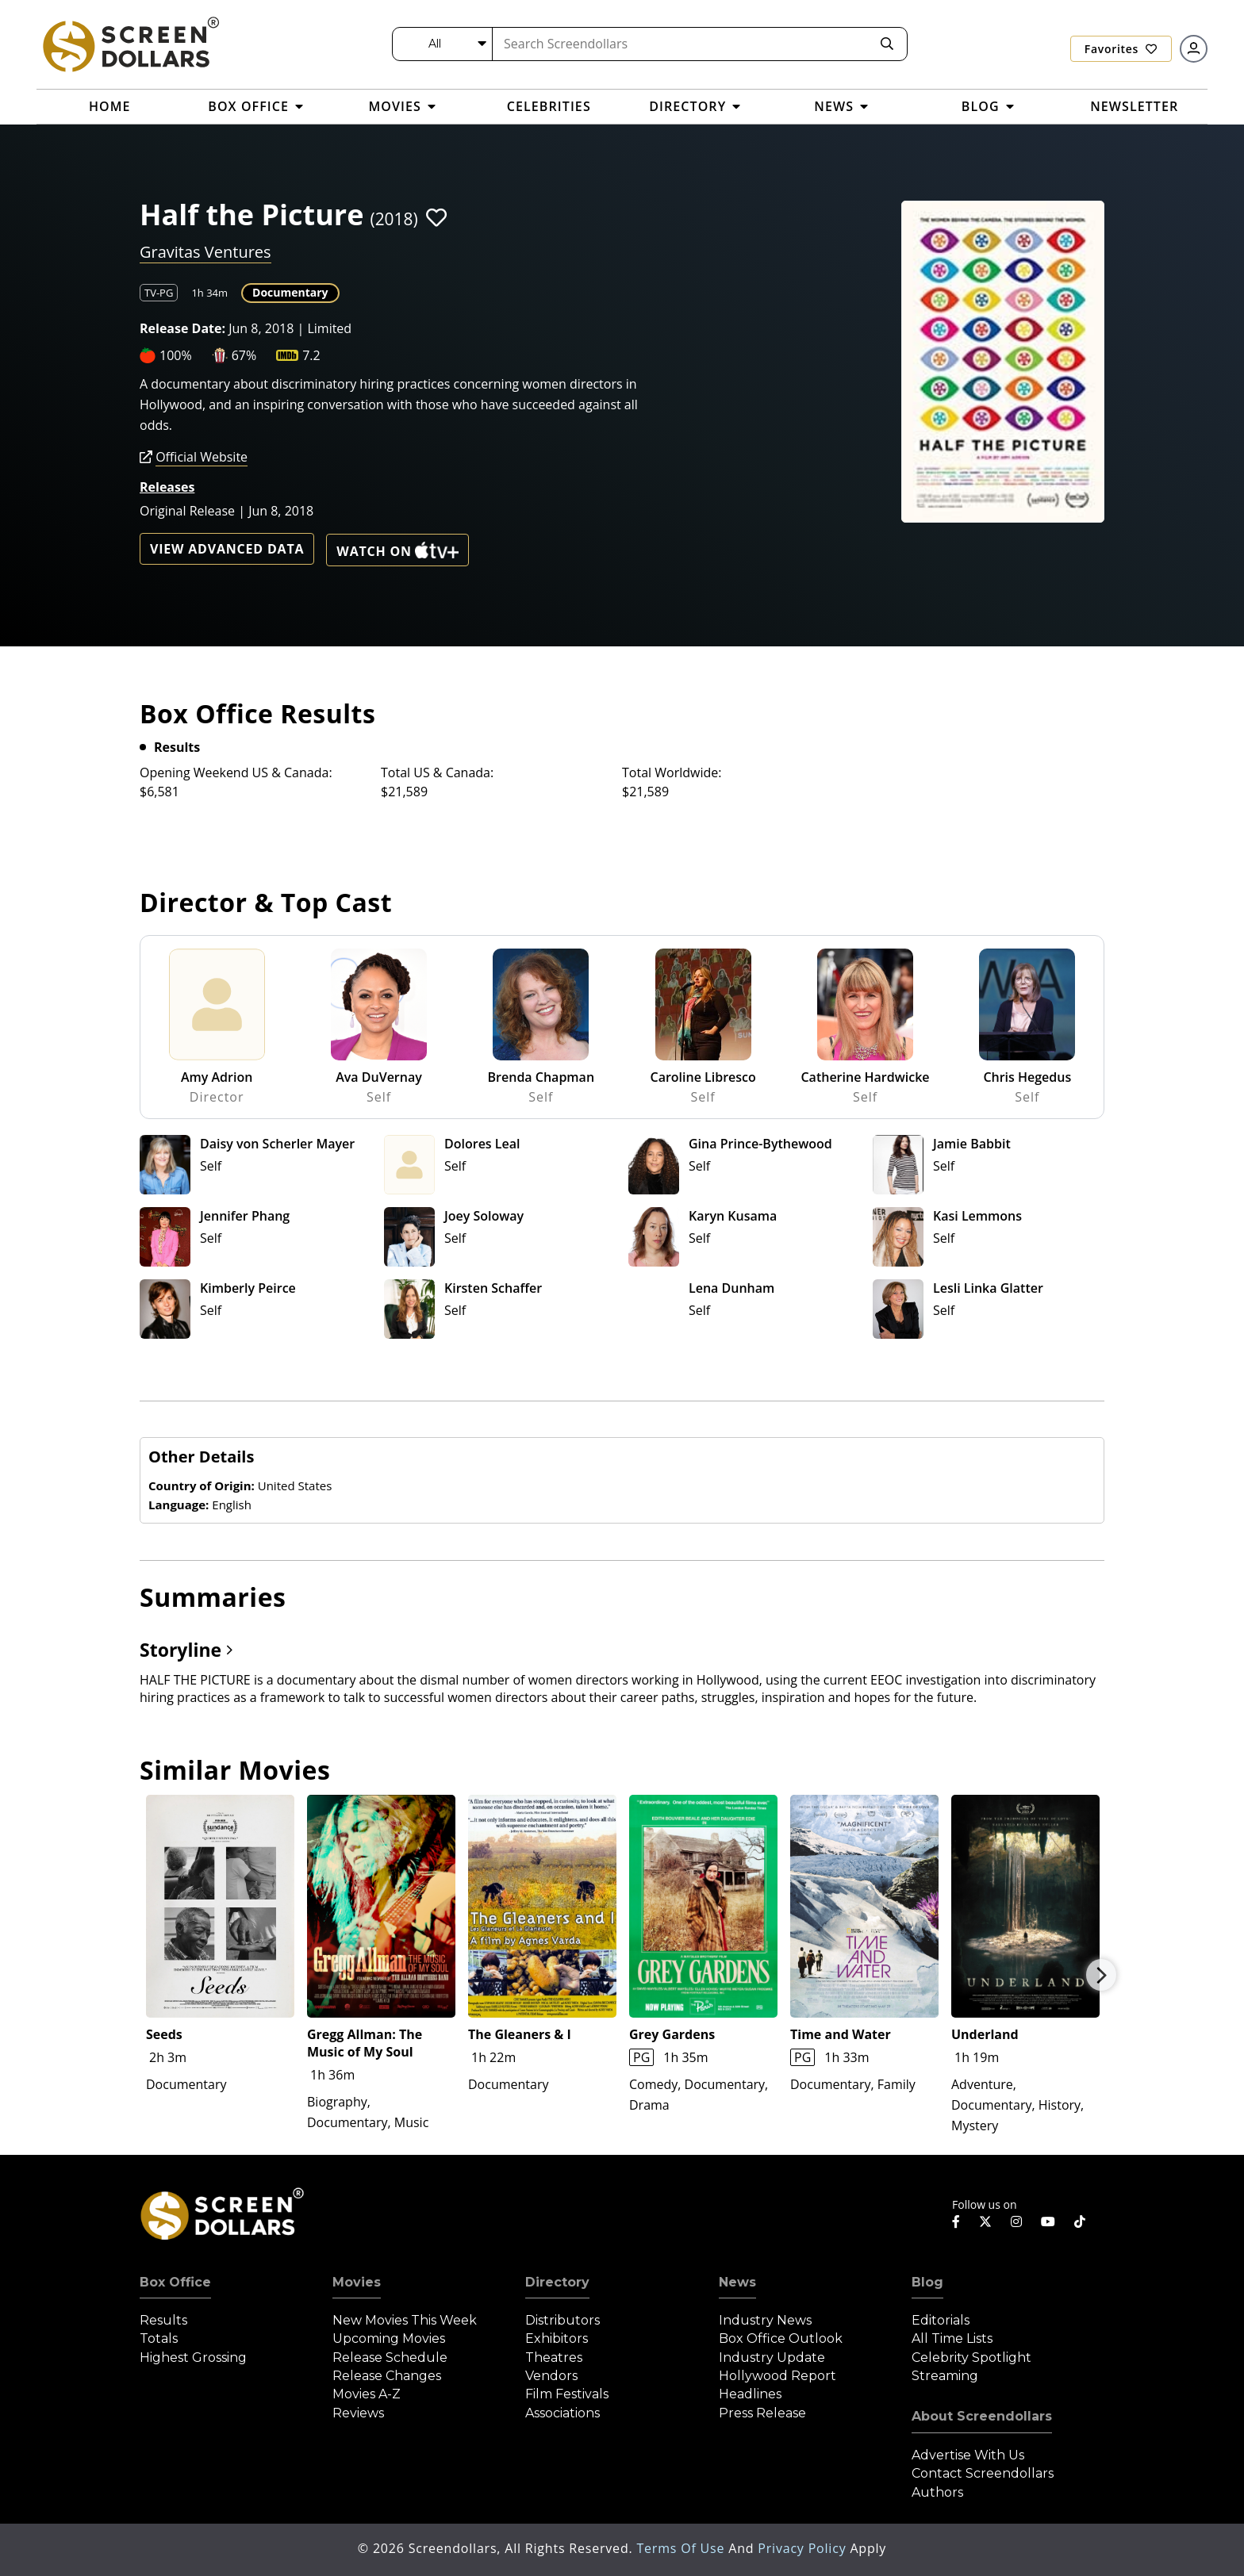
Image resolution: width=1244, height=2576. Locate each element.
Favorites (1121, 48)
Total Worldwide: (671, 772)
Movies (356, 2282)
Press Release (762, 2413)
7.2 (311, 355)
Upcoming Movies (388, 2338)
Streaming (945, 2375)
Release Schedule (389, 2357)
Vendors (551, 2375)
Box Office (175, 2282)
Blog (927, 2282)
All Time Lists (952, 2338)
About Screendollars (982, 2416)
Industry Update (772, 2357)
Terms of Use (682, 2548)
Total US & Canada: (437, 772)
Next (1101, 1975)
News (737, 2282)
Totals (159, 2338)
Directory (557, 2282)
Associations (562, 2413)
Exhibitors (556, 2338)
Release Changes (386, 2375)
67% (244, 355)
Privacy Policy (804, 2548)
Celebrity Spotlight (971, 2357)
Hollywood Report (777, 2375)
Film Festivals (567, 2394)
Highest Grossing (193, 2357)
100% (175, 355)
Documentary (290, 292)
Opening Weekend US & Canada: (236, 772)
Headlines (750, 2394)
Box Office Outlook (781, 2338)
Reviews (358, 2413)
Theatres (553, 2357)
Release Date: (182, 328)
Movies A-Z (366, 2394)
